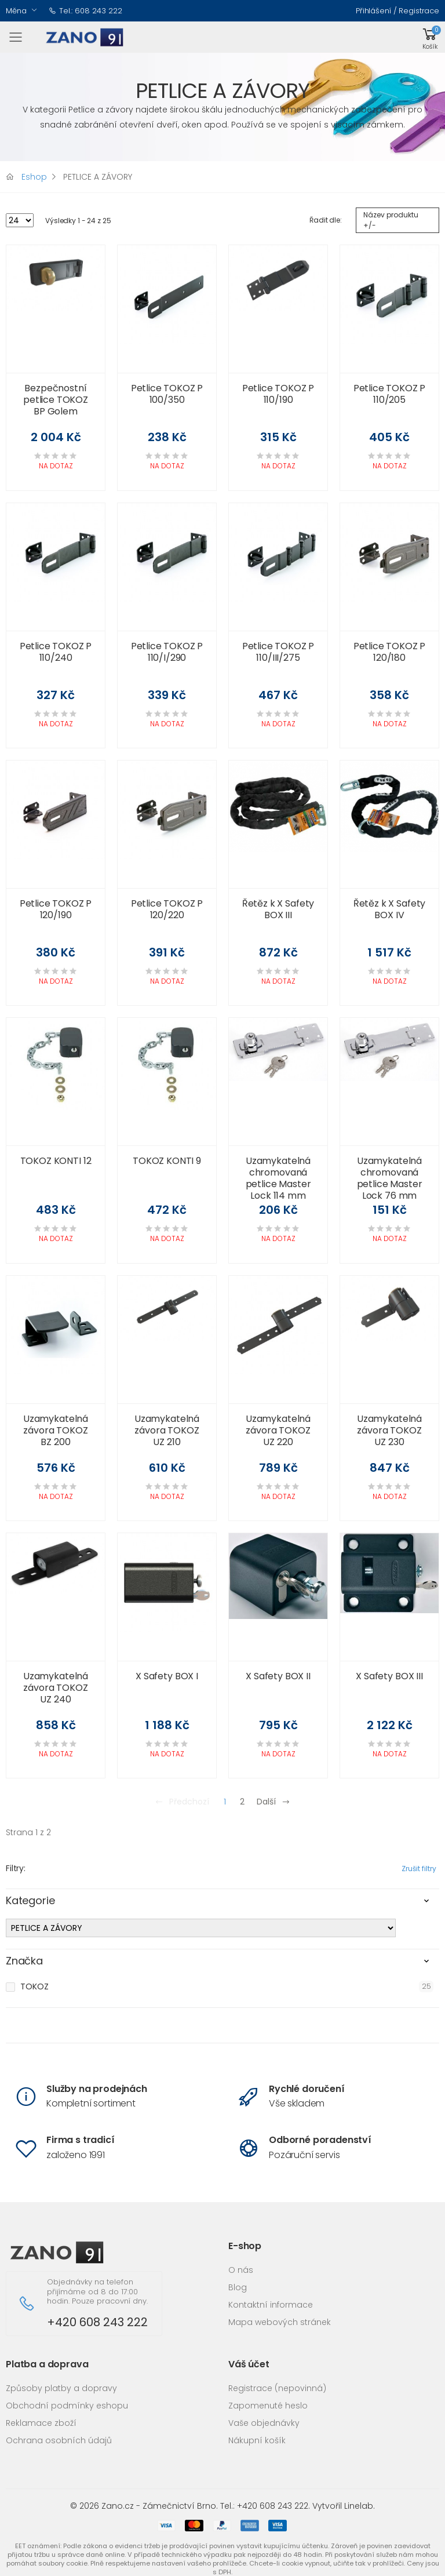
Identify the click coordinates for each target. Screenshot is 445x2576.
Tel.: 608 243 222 (85, 10)
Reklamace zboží (41, 2423)
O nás (240, 2270)
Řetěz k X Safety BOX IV (389, 909)
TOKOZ (34, 1986)
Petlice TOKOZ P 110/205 (389, 393)
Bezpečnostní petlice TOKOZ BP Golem (55, 399)
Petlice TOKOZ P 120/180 (389, 651)
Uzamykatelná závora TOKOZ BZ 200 (55, 1430)
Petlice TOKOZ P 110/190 (278, 393)
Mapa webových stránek (279, 2322)
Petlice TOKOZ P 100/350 (167, 393)
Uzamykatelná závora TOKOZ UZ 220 (278, 1430)
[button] (430, 37)
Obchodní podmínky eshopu (67, 2405)
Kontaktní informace (270, 2305)
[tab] (222, 1904)
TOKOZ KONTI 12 (56, 1160)
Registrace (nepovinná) (277, 2388)
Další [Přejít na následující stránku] (273, 1801)
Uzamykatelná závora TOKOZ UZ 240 (55, 1687)
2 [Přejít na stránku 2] (242, 1801)
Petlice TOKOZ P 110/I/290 (167, 651)
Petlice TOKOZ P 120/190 (56, 909)
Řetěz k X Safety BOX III (278, 909)
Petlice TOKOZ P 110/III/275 (278, 651)
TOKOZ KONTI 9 (167, 1160)
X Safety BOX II (278, 1676)
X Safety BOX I (167, 1676)
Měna (16, 10)
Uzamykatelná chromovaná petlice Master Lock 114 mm (278, 1178)
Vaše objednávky (264, 2423)
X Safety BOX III (389, 1676)
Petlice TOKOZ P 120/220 (167, 909)
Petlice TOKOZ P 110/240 (56, 651)
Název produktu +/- (390, 220)
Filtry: (15, 1868)
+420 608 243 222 (97, 2322)
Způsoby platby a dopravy (61, 2388)
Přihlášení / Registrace (397, 10)
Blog (237, 2287)
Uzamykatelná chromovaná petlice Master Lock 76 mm (389, 1178)
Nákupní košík (257, 2440)
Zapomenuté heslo (268, 2405)
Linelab (358, 2506)
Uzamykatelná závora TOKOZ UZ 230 (389, 1430)
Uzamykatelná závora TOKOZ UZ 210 (166, 1430)
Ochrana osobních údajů (59, 2440)
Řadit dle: (325, 220)
